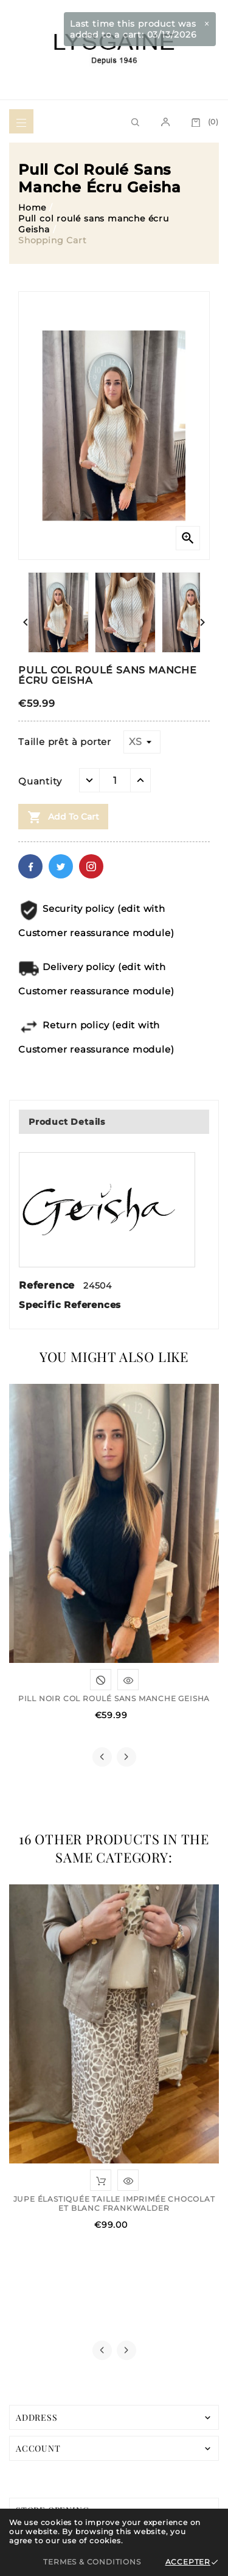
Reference (48, 1285)
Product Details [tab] (67, 1121)
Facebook (30, 866)
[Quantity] (115, 780)
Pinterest (91, 866)
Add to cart (63, 817)
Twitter (61, 866)
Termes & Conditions (91, 2561)
